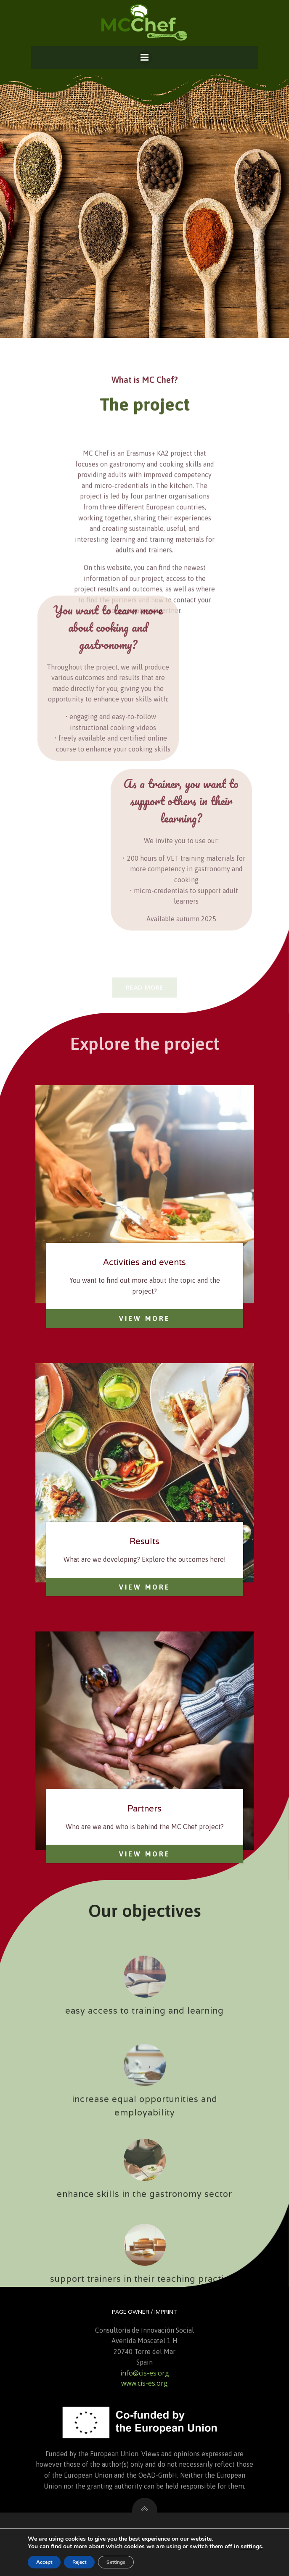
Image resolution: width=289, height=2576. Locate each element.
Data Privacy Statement (144, 2549)
